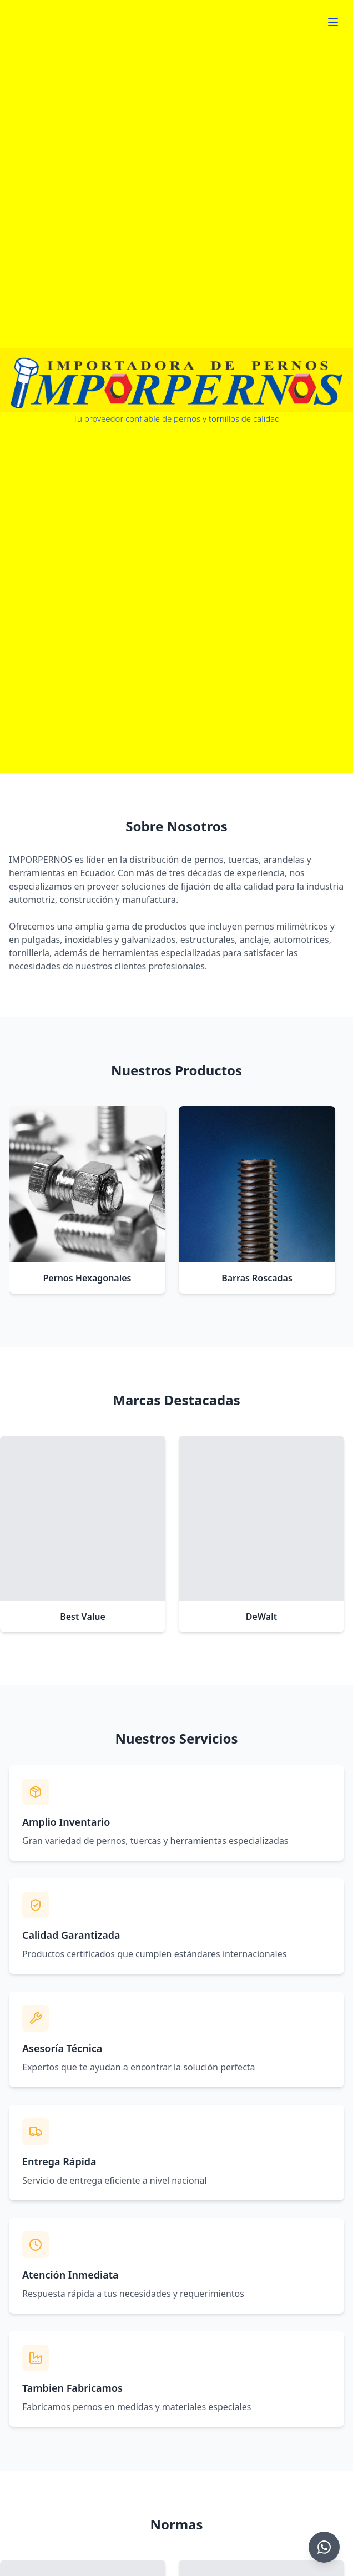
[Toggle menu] (333, 22)
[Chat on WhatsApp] (324, 2547)
